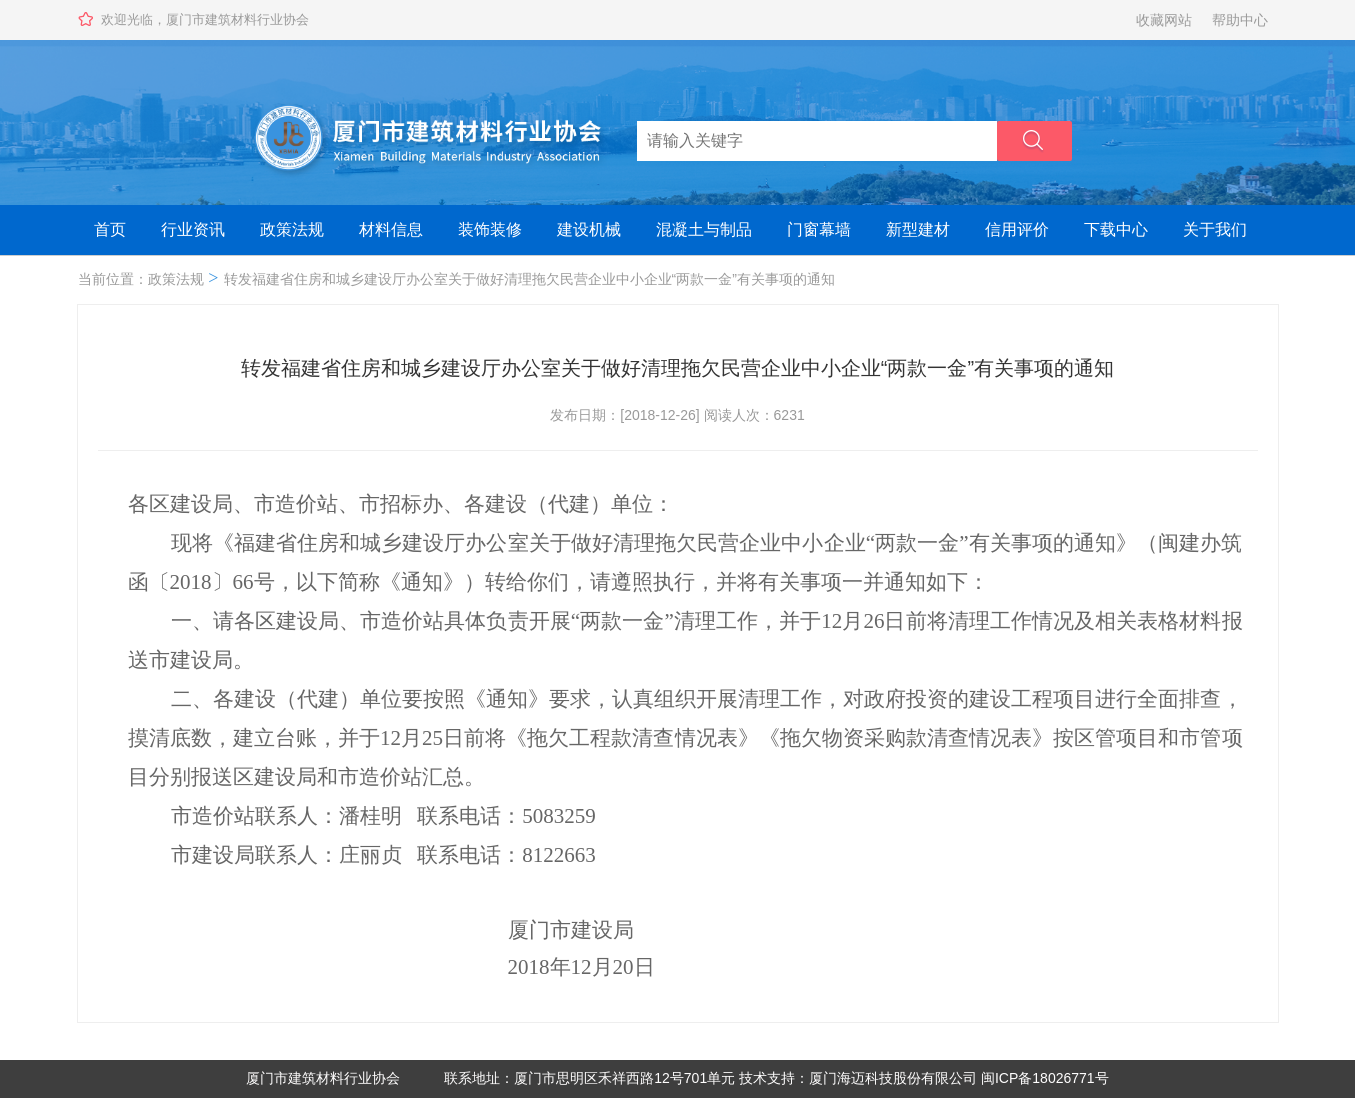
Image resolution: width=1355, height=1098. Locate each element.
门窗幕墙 (819, 229)
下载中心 (1116, 229)
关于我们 (1215, 229)
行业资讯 (193, 229)
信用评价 (1017, 229)
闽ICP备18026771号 (1045, 1078)
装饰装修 (490, 229)
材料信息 (391, 229)
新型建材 (918, 229)
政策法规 (292, 229)
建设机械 (589, 229)
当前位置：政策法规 (141, 279)
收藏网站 (1164, 20)
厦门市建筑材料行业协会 (323, 1078)
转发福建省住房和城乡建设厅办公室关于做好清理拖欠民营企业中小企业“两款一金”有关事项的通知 (529, 279)
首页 (110, 229)
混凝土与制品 (704, 229)
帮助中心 (1240, 20)
